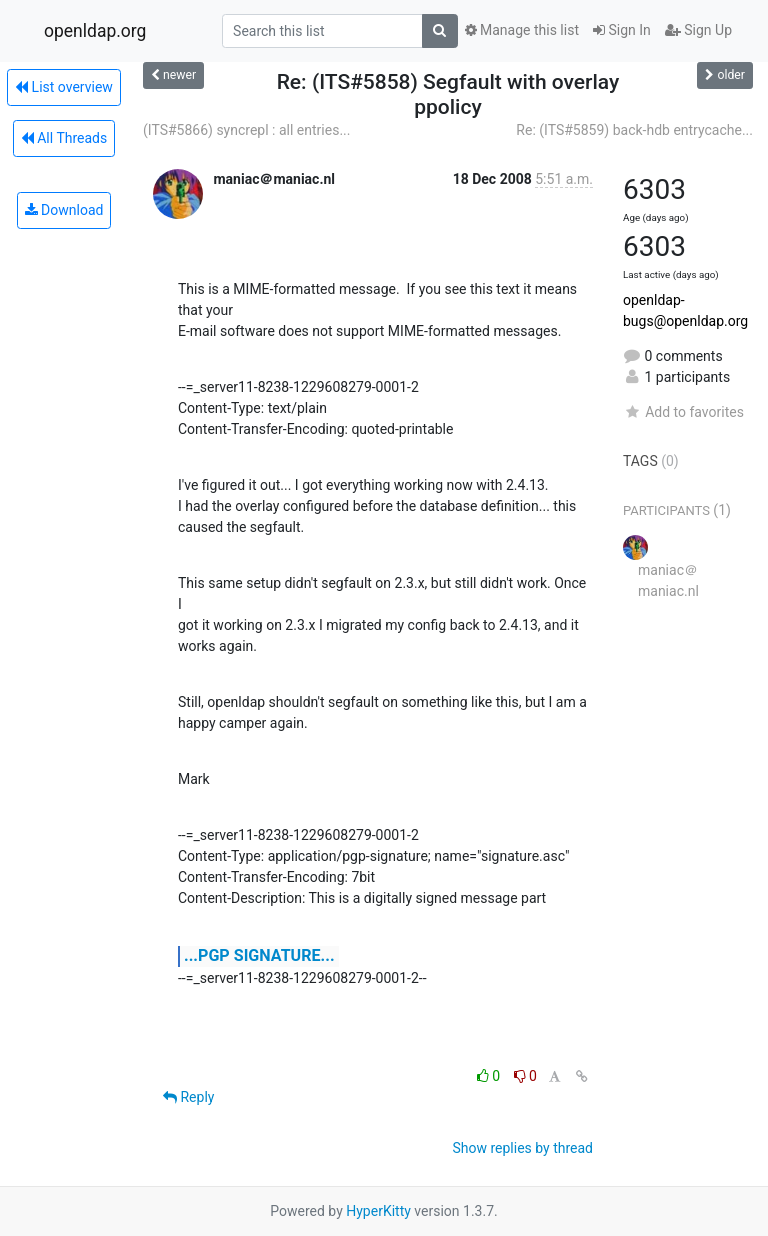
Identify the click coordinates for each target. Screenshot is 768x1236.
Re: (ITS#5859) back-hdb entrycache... (634, 130)
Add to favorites (683, 412)
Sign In (622, 30)
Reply (188, 1097)
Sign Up (698, 30)
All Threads (64, 138)
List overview (64, 87)
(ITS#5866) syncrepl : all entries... (246, 130)
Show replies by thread (522, 1148)
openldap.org (95, 31)
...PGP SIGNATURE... (259, 955)
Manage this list (522, 30)
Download (64, 210)
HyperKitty (378, 1211)
